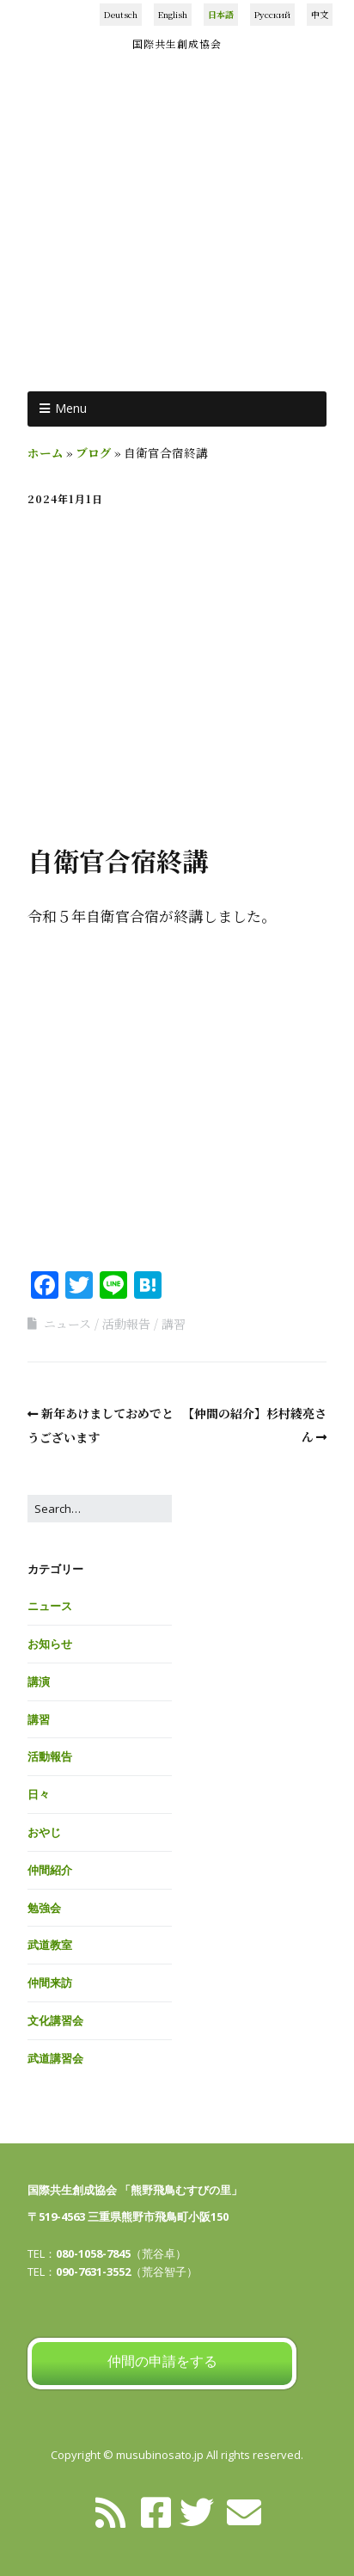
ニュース (67, 1323)
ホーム (45, 452)
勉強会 (44, 1907)
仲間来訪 (49, 1982)
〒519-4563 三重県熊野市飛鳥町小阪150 (128, 2216)
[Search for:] (99, 1509)
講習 (174, 1323)
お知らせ (49, 1643)
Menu (71, 408)
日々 (38, 1794)
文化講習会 (55, 2020)
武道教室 (49, 1944)
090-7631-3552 (93, 2271)
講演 (38, 1681)
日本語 (221, 14)
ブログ (94, 452)
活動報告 (126, 1323)
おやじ (44, 1832)
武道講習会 (55, 2058)
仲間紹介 (49, 1870)
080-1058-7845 (93, 2253)
